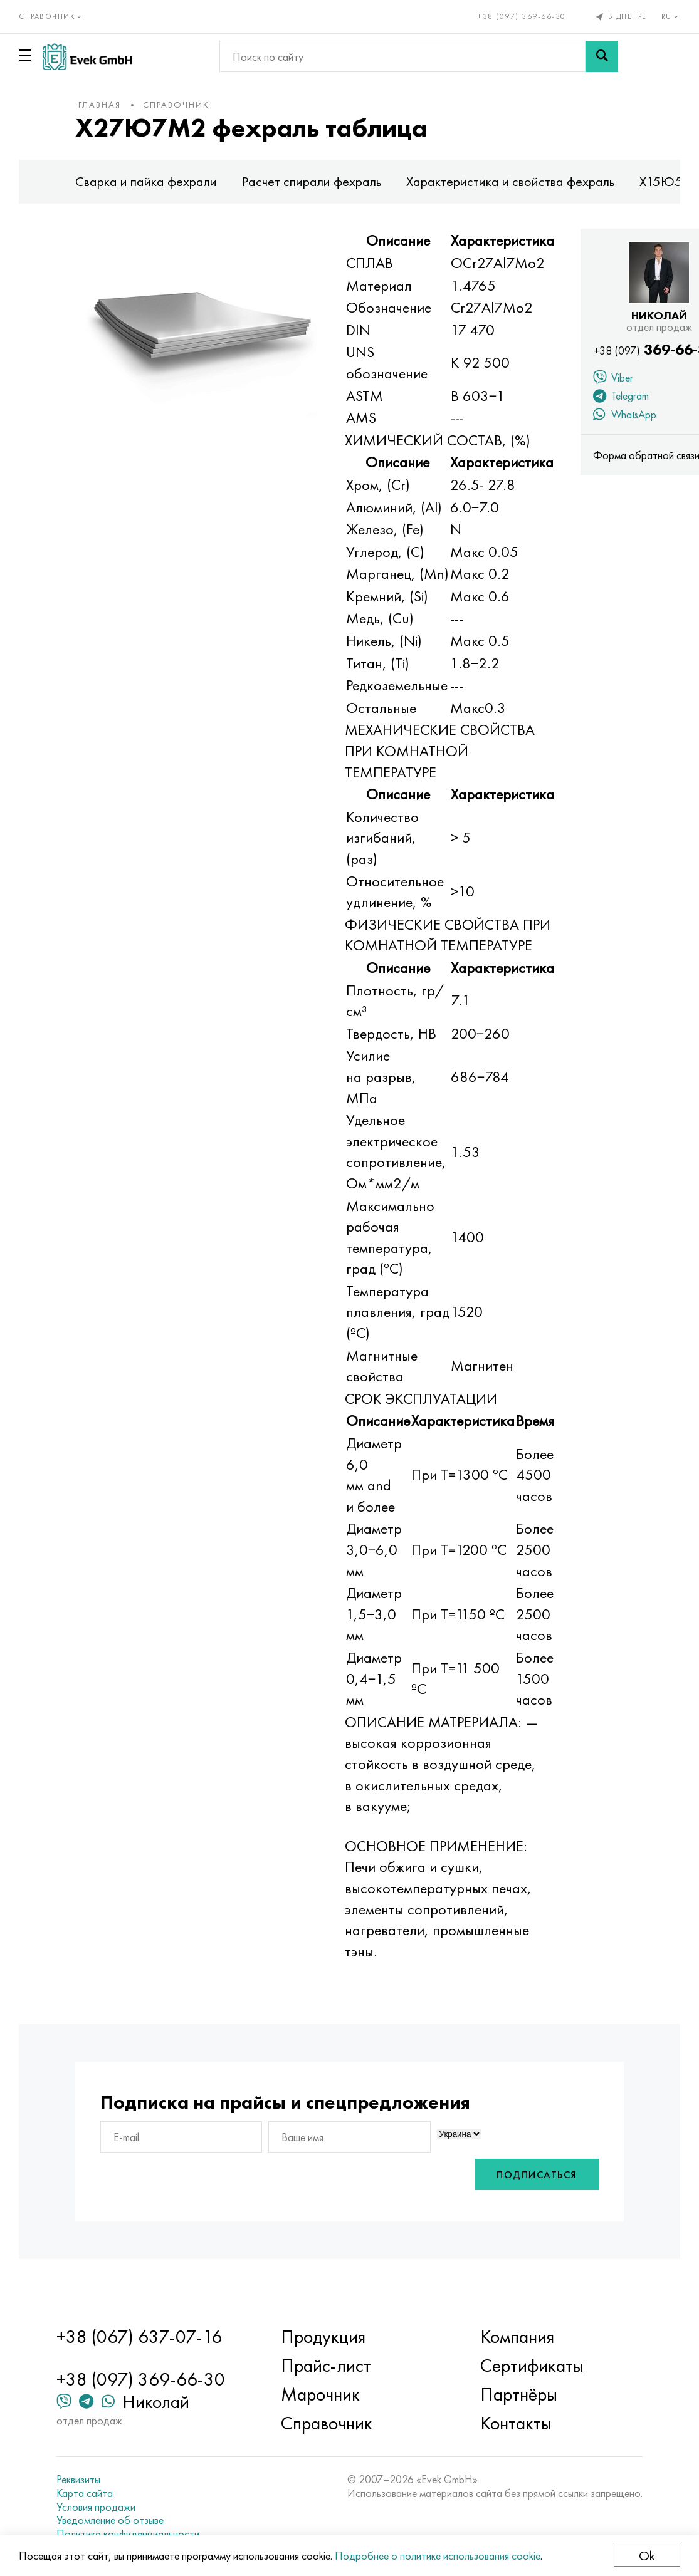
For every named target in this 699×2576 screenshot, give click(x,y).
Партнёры (518, 2394)
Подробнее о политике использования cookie (437, 2555)
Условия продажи (95, 2507)
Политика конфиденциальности (127, 2534)
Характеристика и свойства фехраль (510, 181)
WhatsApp (624, 416)
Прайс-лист (326, 2365)
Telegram (621, 397)
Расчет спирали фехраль (311, 181)
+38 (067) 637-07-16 (139, 2336)
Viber (613, 379)
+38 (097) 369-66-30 (522, 16)
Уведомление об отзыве (110, 2520)
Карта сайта (84, 2493)
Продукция (323, 2336)
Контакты (516, 2423)
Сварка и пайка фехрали (146, 181)
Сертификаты (532, 2365)
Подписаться (537, 2174)
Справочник (176, 104)
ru (671, 16)
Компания (517, 2336)
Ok (647, 2556)
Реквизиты (78, 2479)
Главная (99, 104)
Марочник (320, 2394)
